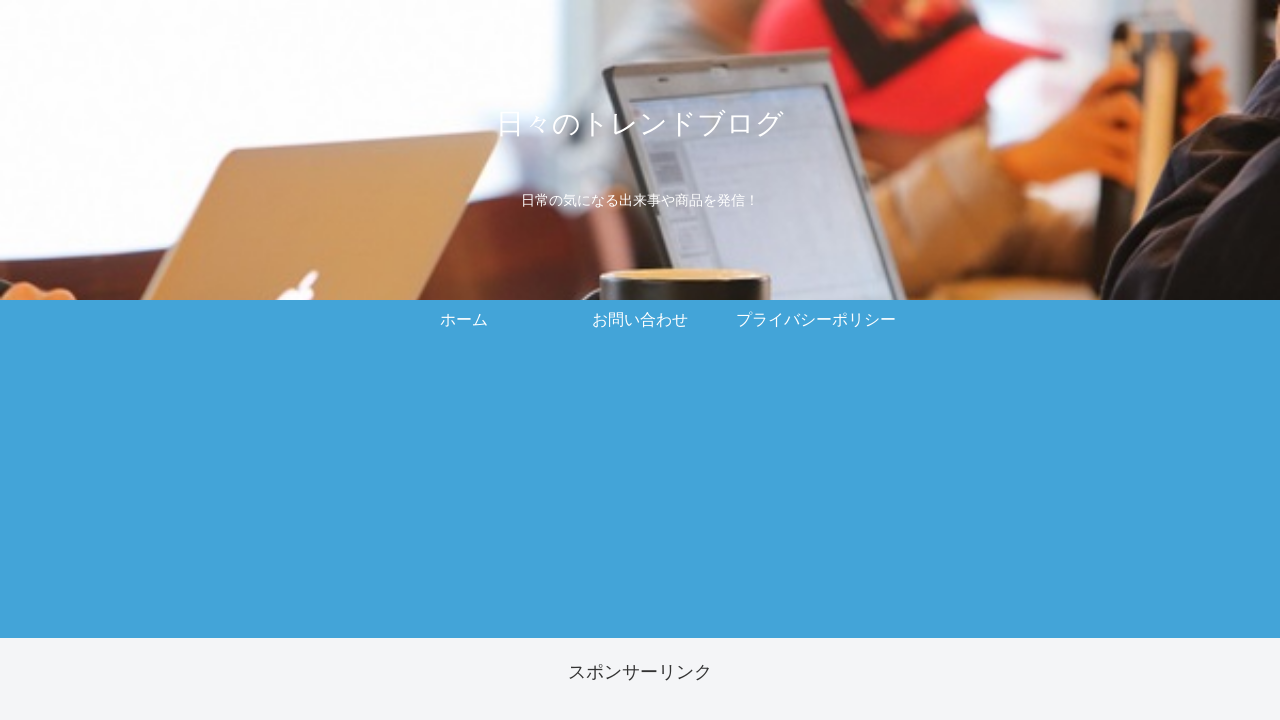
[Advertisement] (640, 498)
